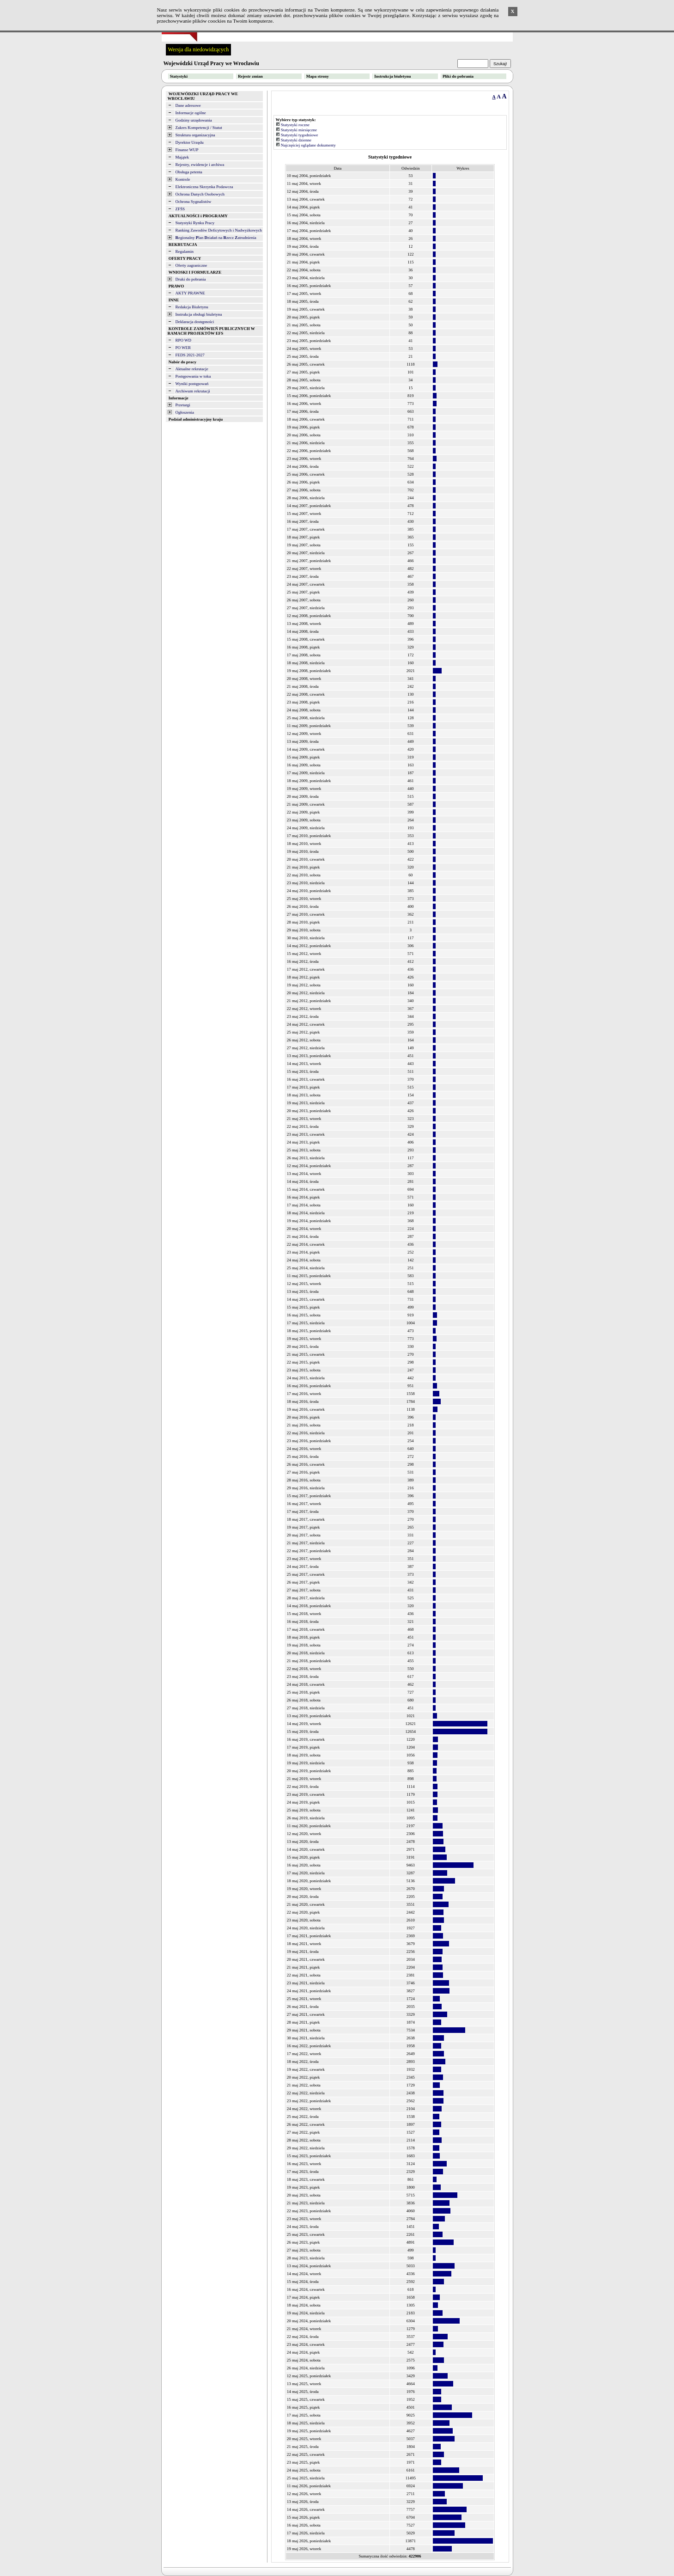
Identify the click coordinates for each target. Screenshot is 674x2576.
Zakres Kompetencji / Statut (199, 127)
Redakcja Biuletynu (192, 307)
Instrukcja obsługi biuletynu (199, 314)
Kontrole (183, 179)
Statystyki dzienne (296, 140)
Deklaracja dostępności (195, 321)
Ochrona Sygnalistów (194, 201)
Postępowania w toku (193, 376)
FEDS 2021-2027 (190, 355)
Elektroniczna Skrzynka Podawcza (204, 186)
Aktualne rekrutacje (192, 369)
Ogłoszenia (185, 412)
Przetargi (183, 405)
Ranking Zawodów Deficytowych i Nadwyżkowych (219, 230)
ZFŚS (180, 209)
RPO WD (184, 340)
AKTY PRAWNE (190, 293)
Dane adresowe (188, 105)
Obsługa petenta (189, 172)
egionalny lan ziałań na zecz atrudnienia (216, 237)
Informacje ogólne (191, 112)
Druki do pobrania (191, 279)
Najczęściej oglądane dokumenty (308, 145)
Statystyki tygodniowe (299, 135)
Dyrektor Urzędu (190, 142)
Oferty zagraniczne (191, 265)
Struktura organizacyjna (195, 135)
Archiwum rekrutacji (193, 391)
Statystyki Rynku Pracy (195, 222)
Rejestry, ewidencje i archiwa (200, 164)
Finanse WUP (187, 149)
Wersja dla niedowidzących (198, 49)
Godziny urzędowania (194, 120)
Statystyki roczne (295, 124)
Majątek (182, 157)
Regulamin (185, 251)
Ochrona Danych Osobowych (200, 194)
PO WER (183, 347)
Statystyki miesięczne (299, 130)
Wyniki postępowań (192, 383)
